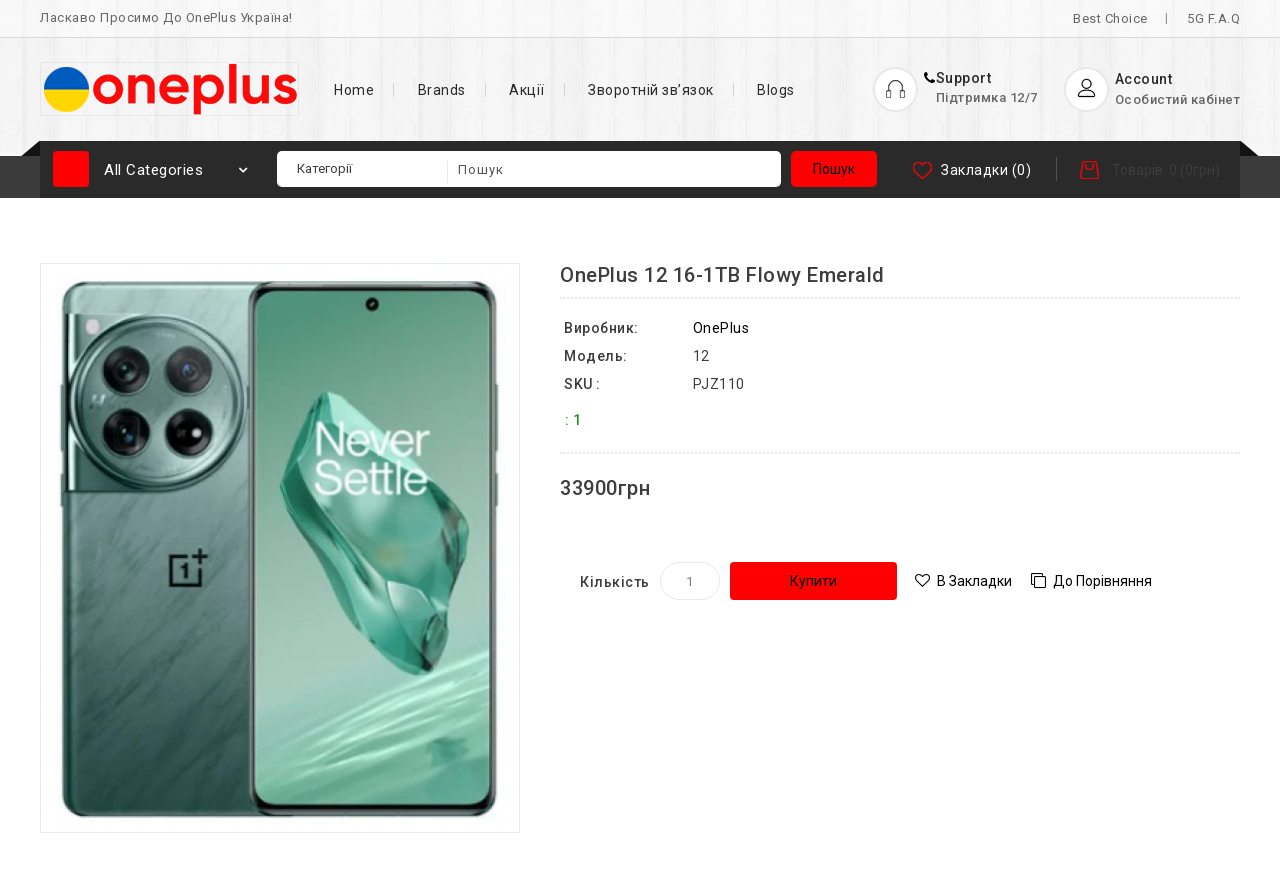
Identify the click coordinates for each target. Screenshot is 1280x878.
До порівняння (1102, 581)
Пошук (834, 169)
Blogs (776, 90)
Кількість (615, 582)
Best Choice (1110, 18)
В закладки (974, 581)
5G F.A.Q (1213, 18)
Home (354, 90)
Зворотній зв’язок (651, 90)
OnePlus (721, 328)
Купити (813, 581)
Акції (527, 90)
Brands (442, 90)
